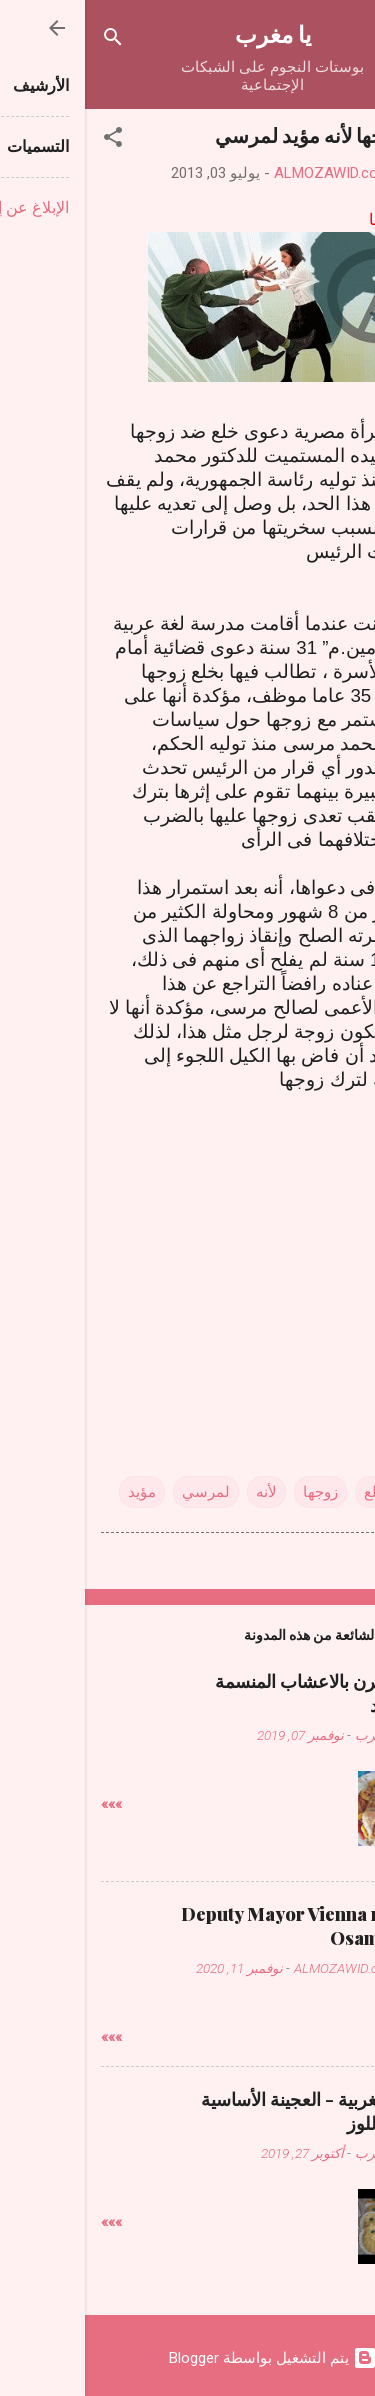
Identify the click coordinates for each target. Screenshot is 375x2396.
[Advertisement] (188, 1248)
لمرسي (121, 1492)
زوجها (235, 1492)
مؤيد (57, 1492)
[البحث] (28, 40)
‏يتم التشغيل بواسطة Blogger (188, 2358)
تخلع (292, 1492)
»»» (26, 1804)
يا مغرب (188, 33)
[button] (28, 140)
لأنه (181, 1492)
